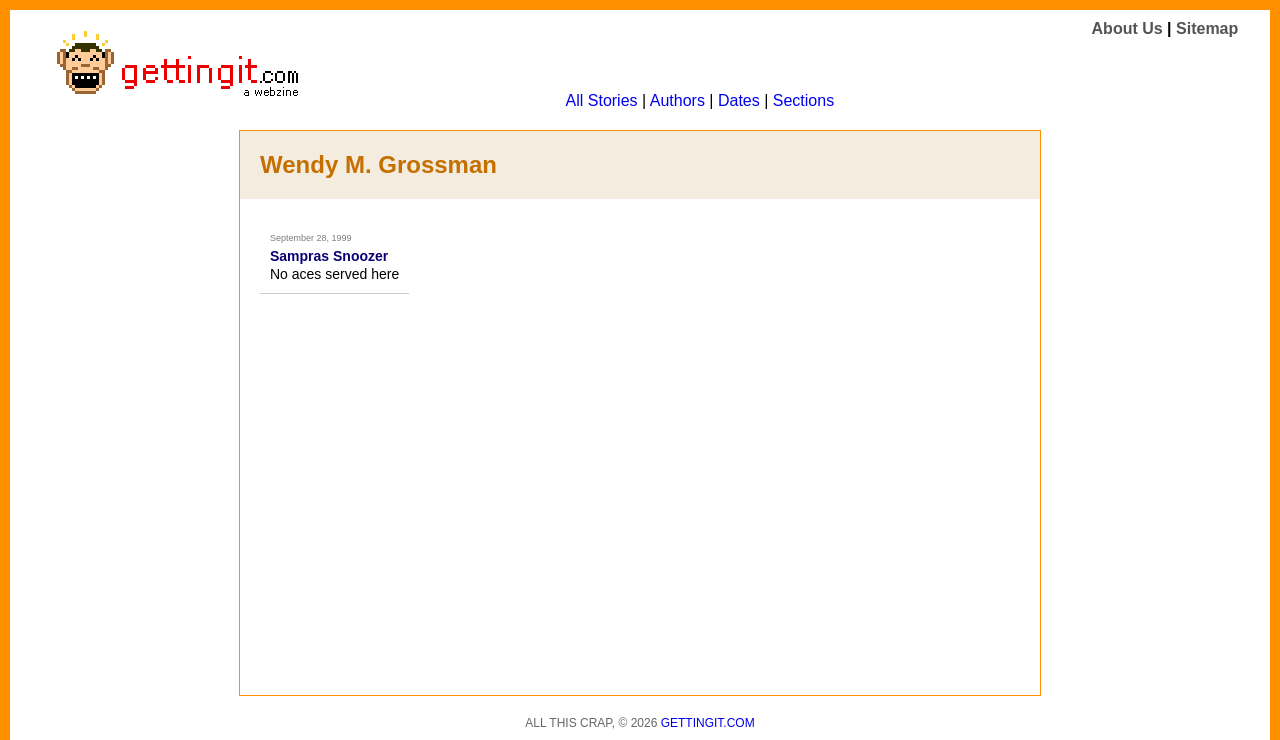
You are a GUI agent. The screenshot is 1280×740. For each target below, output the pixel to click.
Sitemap (1207, 28)
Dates (739, 100)
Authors (677, 100)
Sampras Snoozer (329, 256)
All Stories (602, 100)
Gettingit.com (708, 723)
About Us (1127, 28)
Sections (803, 100)
